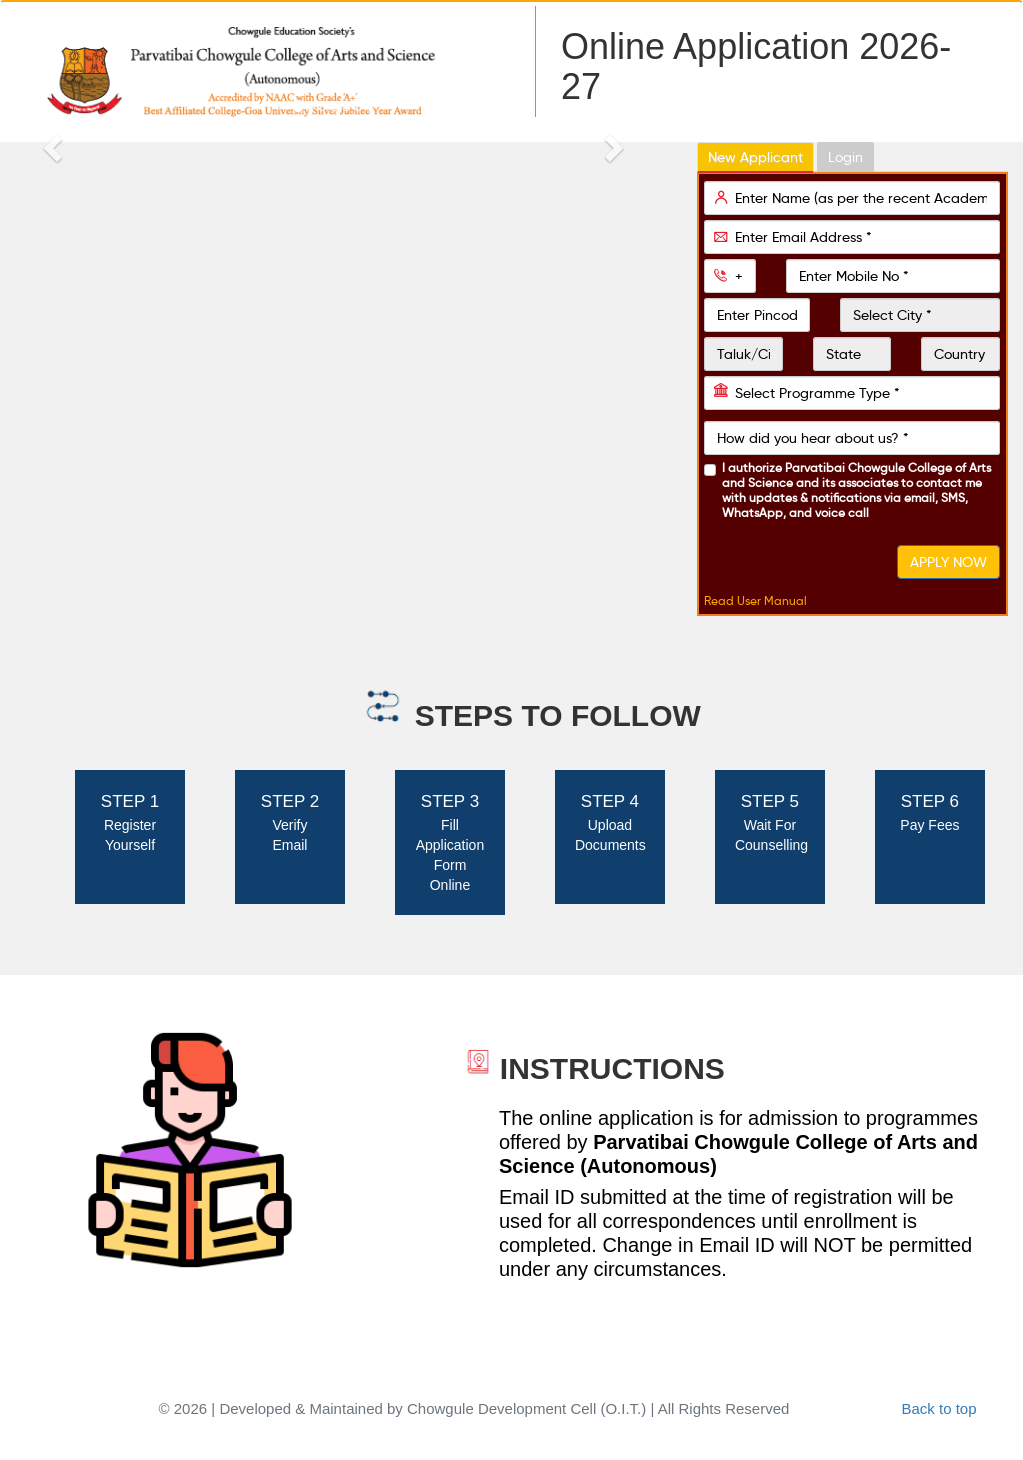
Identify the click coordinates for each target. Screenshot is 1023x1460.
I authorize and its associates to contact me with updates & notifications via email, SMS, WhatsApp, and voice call (856, 490)
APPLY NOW (948, 562)
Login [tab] (845, 157)
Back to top (938, 1408)
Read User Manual (755, 600)
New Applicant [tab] (755, 157)
